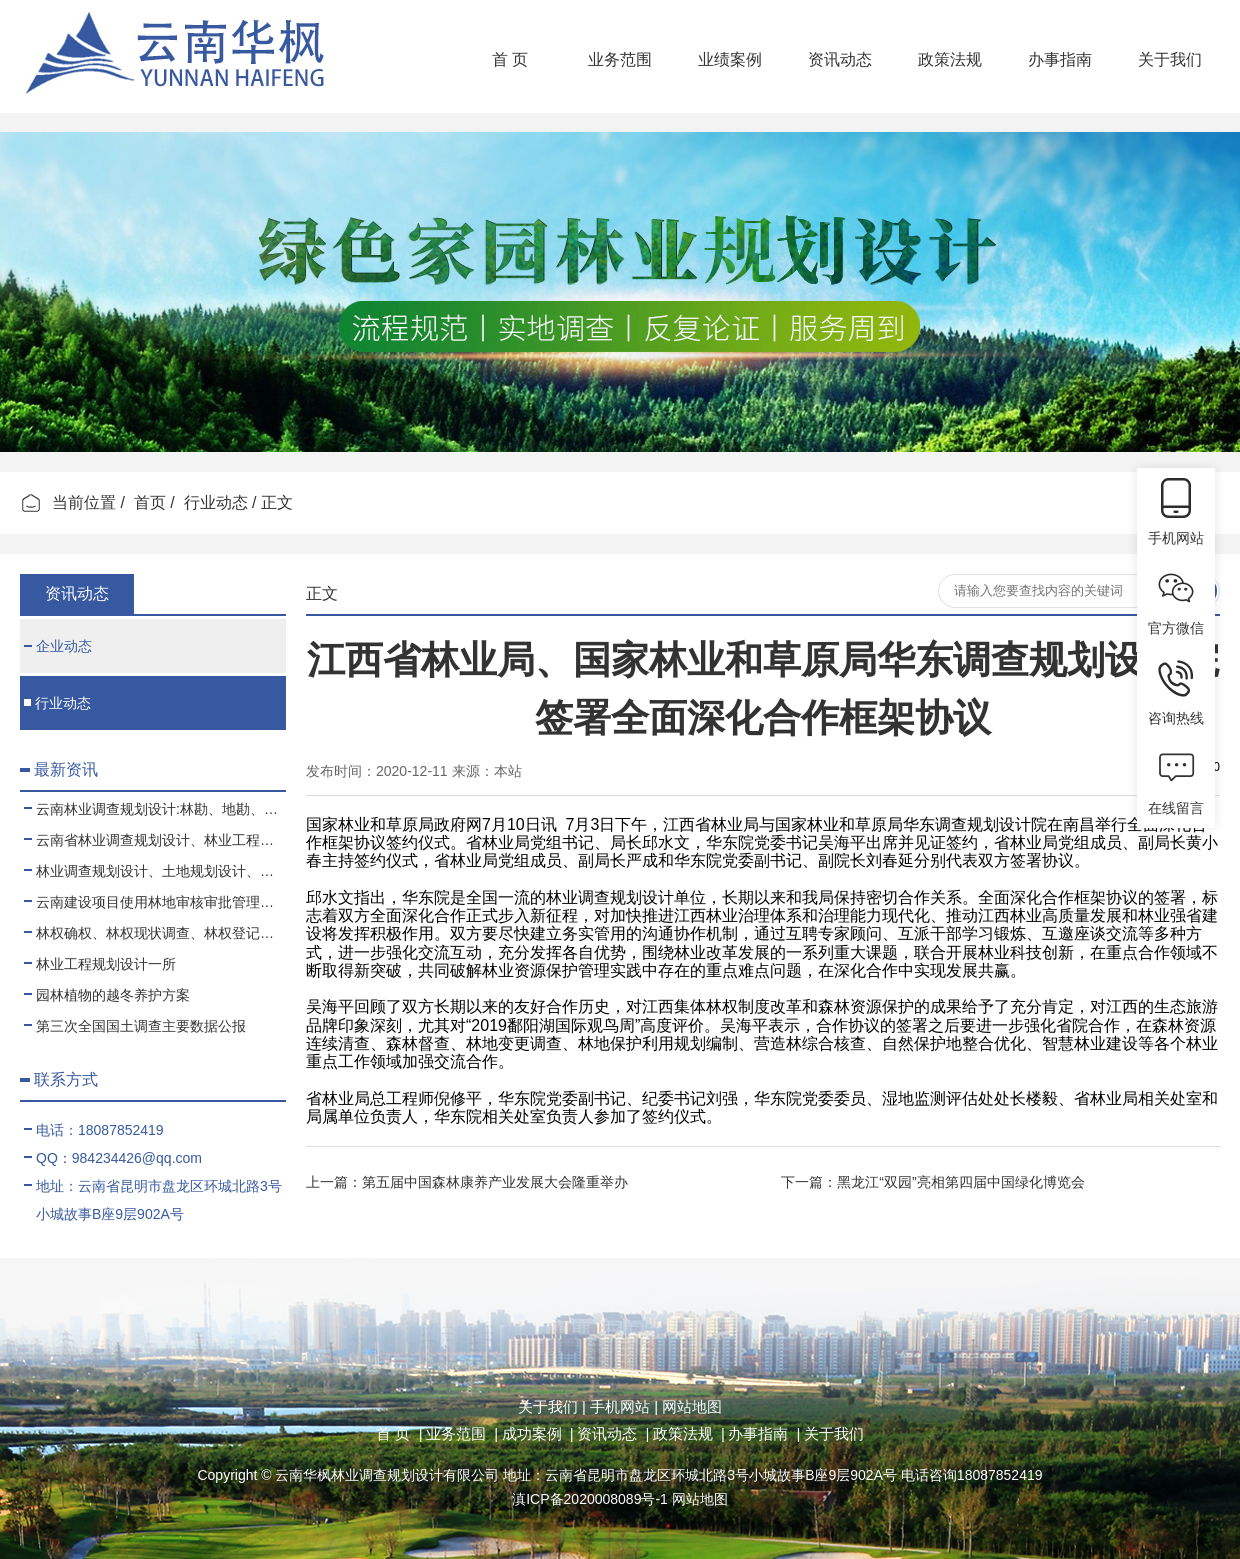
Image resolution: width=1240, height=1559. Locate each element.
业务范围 (620, 59)
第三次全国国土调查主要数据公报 (135, 1026)
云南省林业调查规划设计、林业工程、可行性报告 (155, 840)
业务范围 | (462, 1433)
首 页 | (399, 1433)
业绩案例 (730, 59)
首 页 (510, 59)
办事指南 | (764, 1433)
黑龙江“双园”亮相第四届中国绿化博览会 (960, 1182)
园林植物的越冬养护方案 (107, 995)
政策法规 (950, 59)
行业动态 (216, 502)
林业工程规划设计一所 (100, 964)
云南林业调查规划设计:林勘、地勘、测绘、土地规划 (155, 809)
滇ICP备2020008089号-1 (590, 1499)
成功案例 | (538, 1433)
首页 (150, 502)
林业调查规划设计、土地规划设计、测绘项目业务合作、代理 (155, 871)
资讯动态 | (613, 1433)
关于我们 (1170, 59)
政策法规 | (689, 1433)
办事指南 (1060, 59)
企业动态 (58, 646)
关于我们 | (552, 1406)
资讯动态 (840, 59)
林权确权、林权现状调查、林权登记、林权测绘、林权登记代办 (155, 933)
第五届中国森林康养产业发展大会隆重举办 (495, 1182)
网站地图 (690, 1406)
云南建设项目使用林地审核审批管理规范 (155, 902)
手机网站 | (622, 1406)
